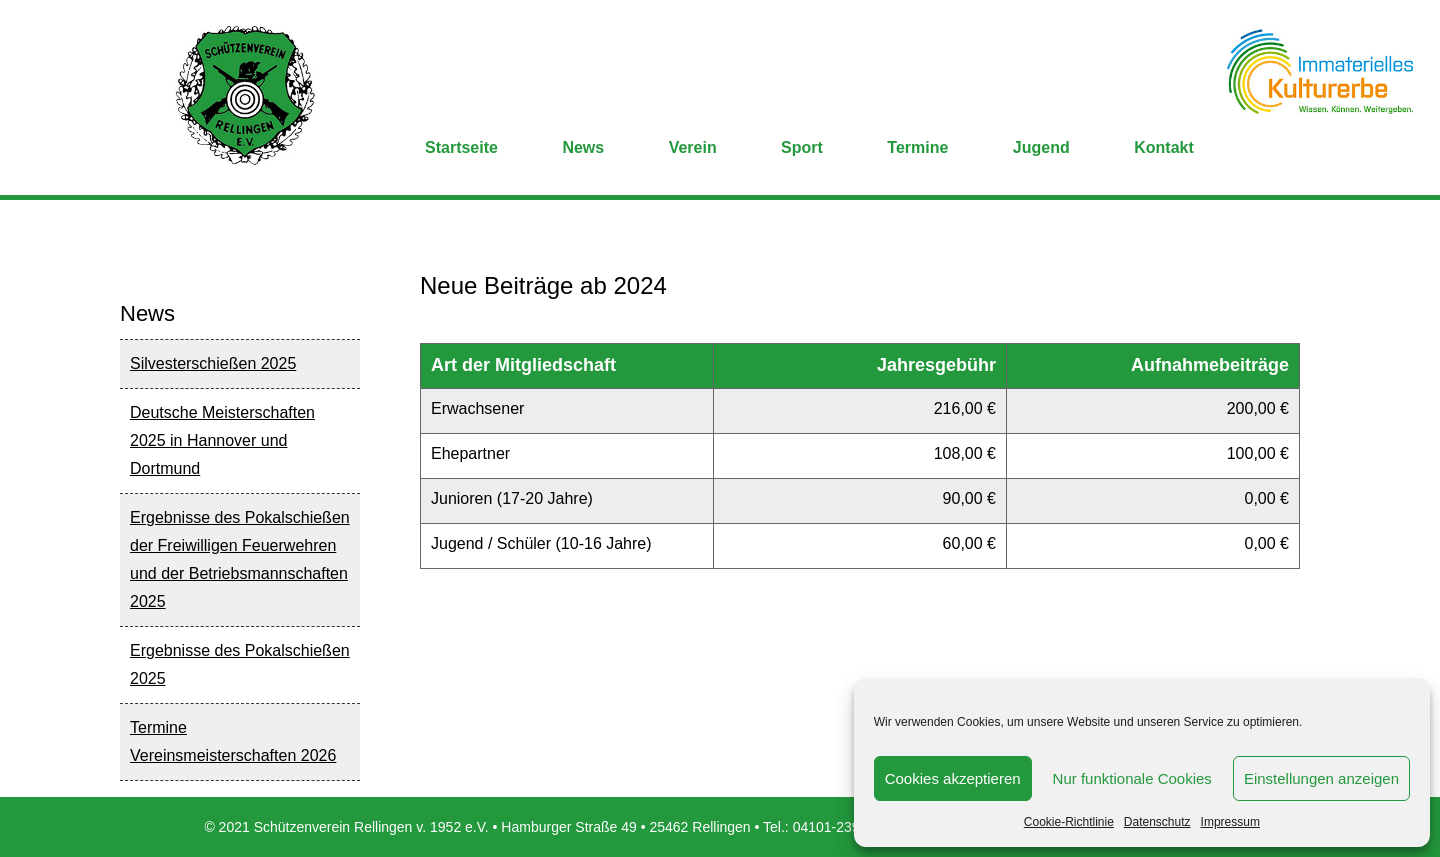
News (583, 147)
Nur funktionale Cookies (1132, 778)
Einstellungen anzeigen (1321, 778)
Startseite (461, 147)
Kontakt (1164, 147)
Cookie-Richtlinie (1069, 822)
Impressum (1230, 822)
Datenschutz (1157, 822)
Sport (802, 147)
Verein (693, 147)
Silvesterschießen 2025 (213, 363)
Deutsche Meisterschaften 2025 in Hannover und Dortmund (222, 440)
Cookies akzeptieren (953, 778)
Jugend (1041, 147)
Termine (917, 147)
